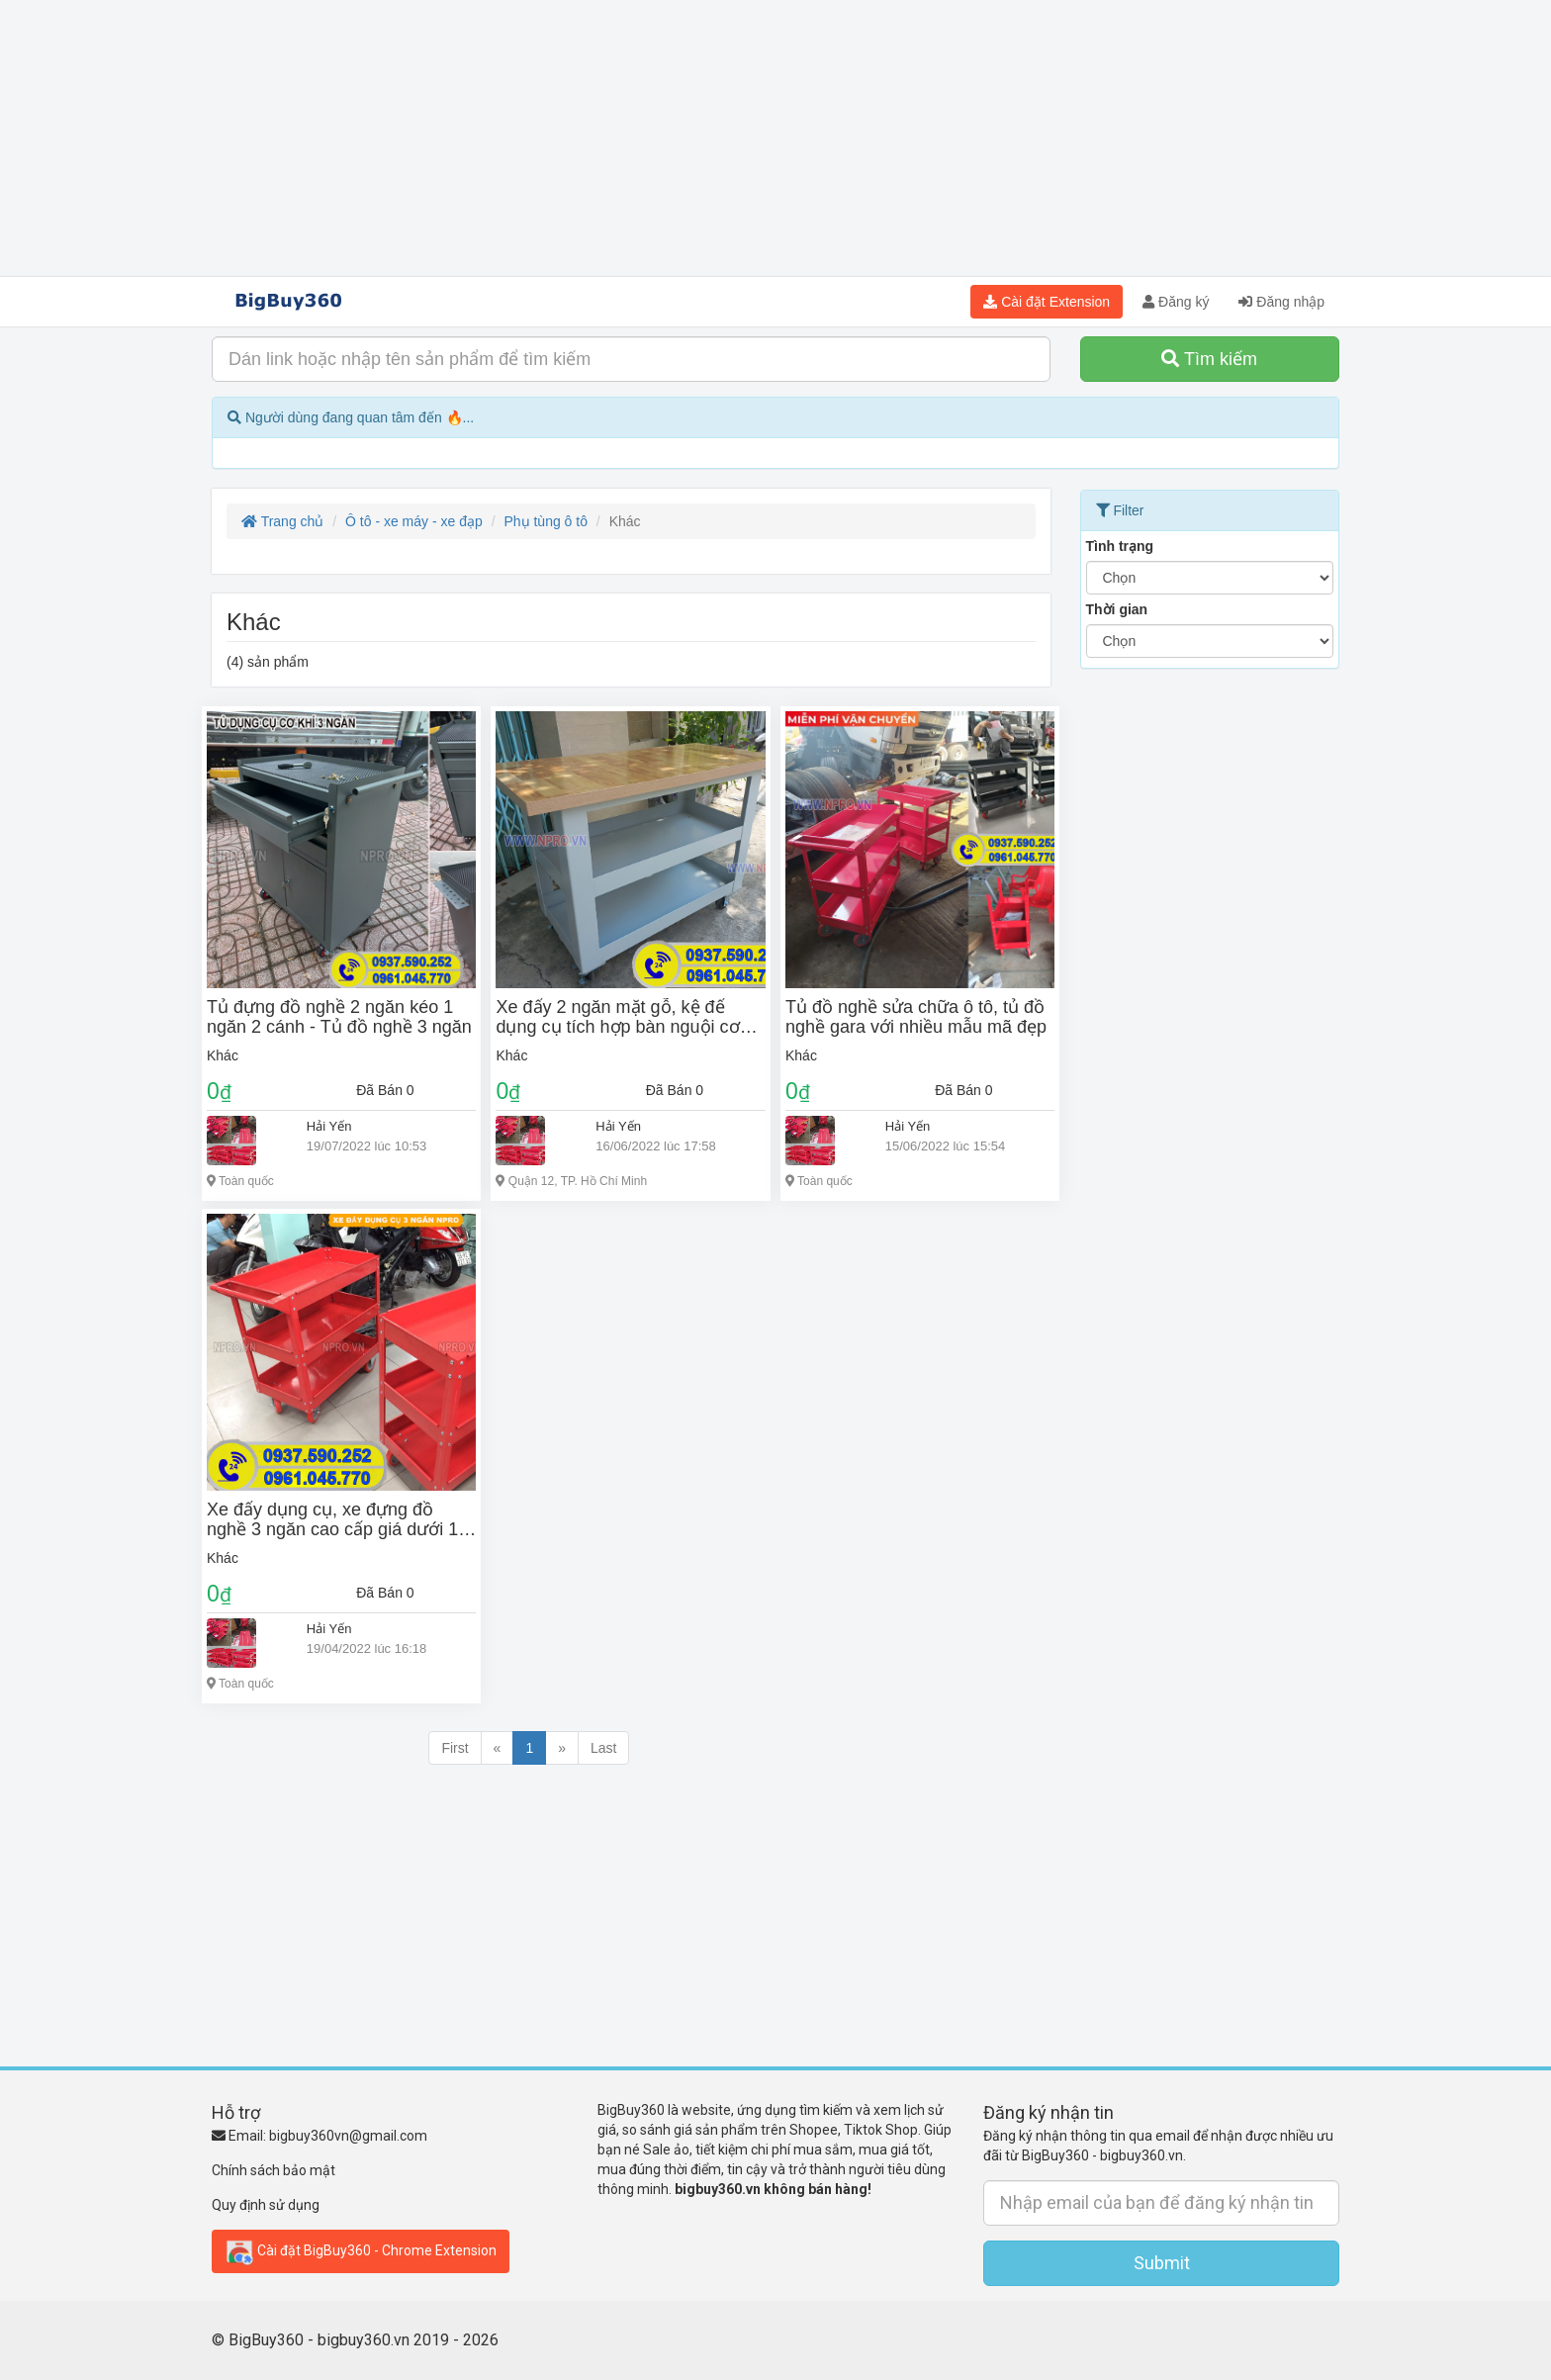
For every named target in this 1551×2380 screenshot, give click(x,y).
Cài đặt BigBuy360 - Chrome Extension (361, 2251)
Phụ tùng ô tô (545, 521)
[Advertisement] (775, 138)
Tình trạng (1120, 546)
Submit (1162, 2262)
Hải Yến (329, 1126)
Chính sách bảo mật (273, 2170)
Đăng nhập (1281, 302)
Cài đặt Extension (1046, 302)
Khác (222, 1055)
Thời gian (1117, 609)
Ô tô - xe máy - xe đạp (414, 521)
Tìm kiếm (1209, 359)
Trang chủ (282, 521)
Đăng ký (1175, 302)
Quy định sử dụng (265, 2205)
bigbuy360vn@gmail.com (348, 2136)
